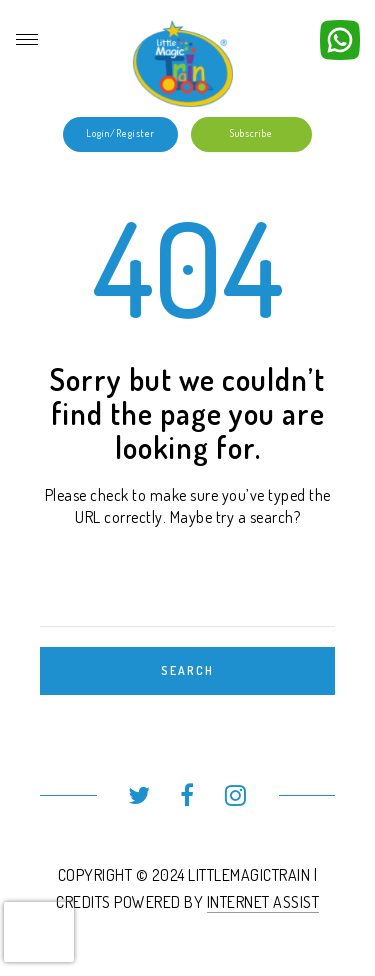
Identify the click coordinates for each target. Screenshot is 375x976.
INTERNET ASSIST (263, 902)
